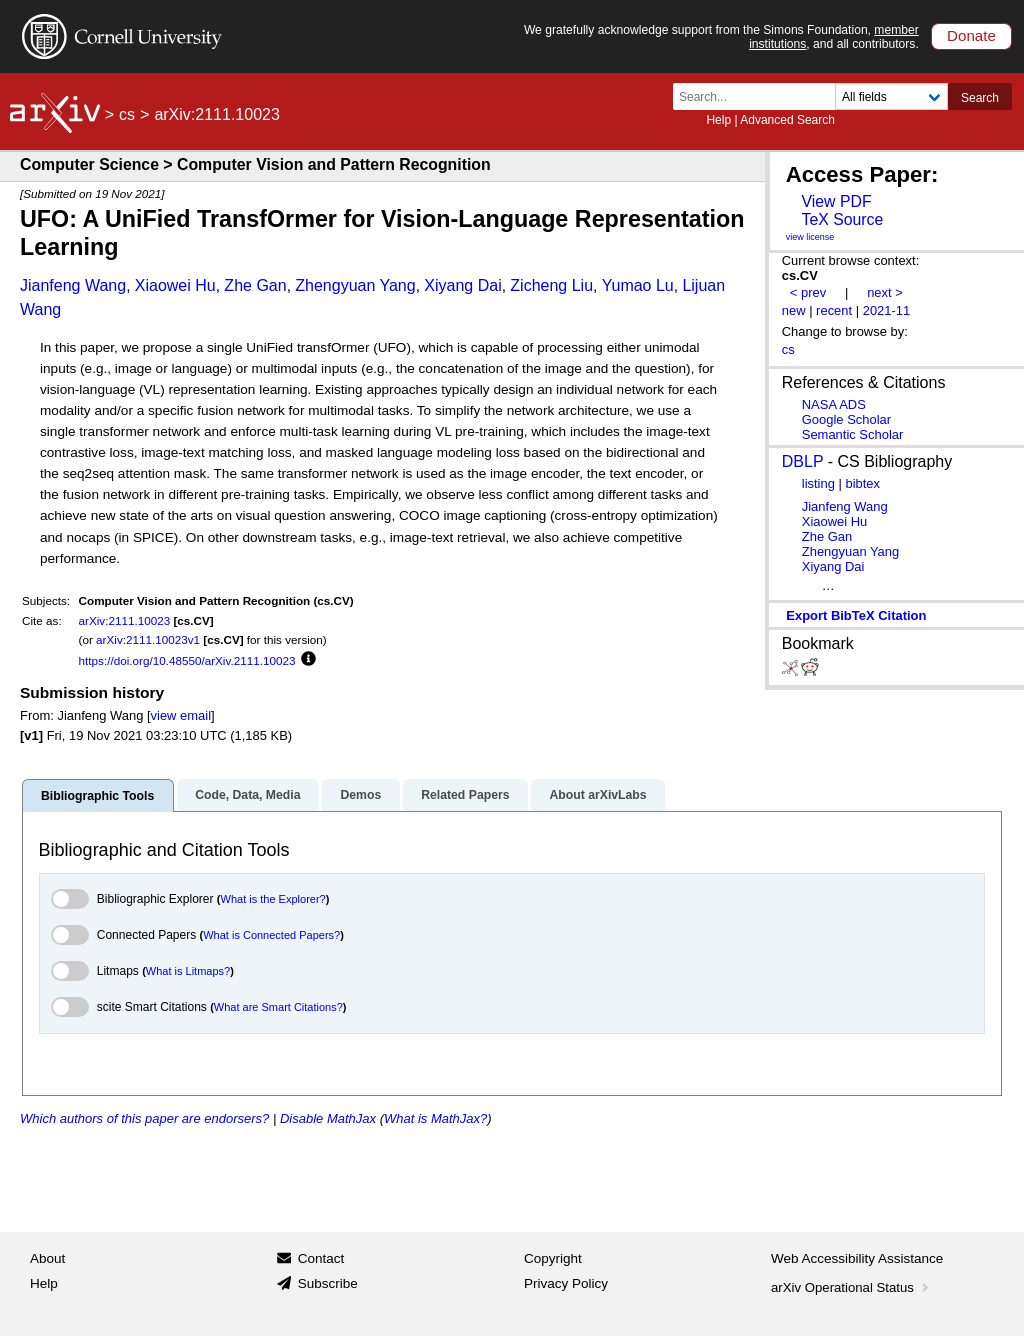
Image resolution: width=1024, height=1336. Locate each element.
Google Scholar (846, 419)
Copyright (553, 1258)
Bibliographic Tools (97, 796)
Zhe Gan (255, 285)
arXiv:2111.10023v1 (148, 639)
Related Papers (465, 795)
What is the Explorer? (273, 899)
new (794, 310)
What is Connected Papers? (271, 935)
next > (885, 292)
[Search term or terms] (760, 96)
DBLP (803, 461)
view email (181, 715)
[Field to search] (891, 96)
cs (127, 114)
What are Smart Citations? (278, 1007)
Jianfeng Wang (73, 285)
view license (810, 237)
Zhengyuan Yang (355, 285)
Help (718, 120)
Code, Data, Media (247, 795)
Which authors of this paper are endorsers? (144, 1118)
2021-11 (887, 310)
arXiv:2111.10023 (125, 620)
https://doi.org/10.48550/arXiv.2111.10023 (187, 660)
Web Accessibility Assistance (857, 1258)
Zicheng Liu (551, 285)
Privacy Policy (566, 1283)
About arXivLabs (597, 795)
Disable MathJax (328, 1118)
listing (818, 483)
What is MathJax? (435, 1118)
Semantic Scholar (853, 434)
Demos (360, 795)
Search (980, 98)
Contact (321, 1258)
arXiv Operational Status (851, 1287)
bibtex (862, 483)
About (47, 1258)
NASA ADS (834, 404)
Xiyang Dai (462, 285)
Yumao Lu (638, 285)
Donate (971, 35)
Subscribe (328, 1283)
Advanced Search (787, 120)
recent (834, 310)
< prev (808, 292)
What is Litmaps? (188, 971)
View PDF (836, 201)
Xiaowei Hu (175, 285)
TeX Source (842, 219)
